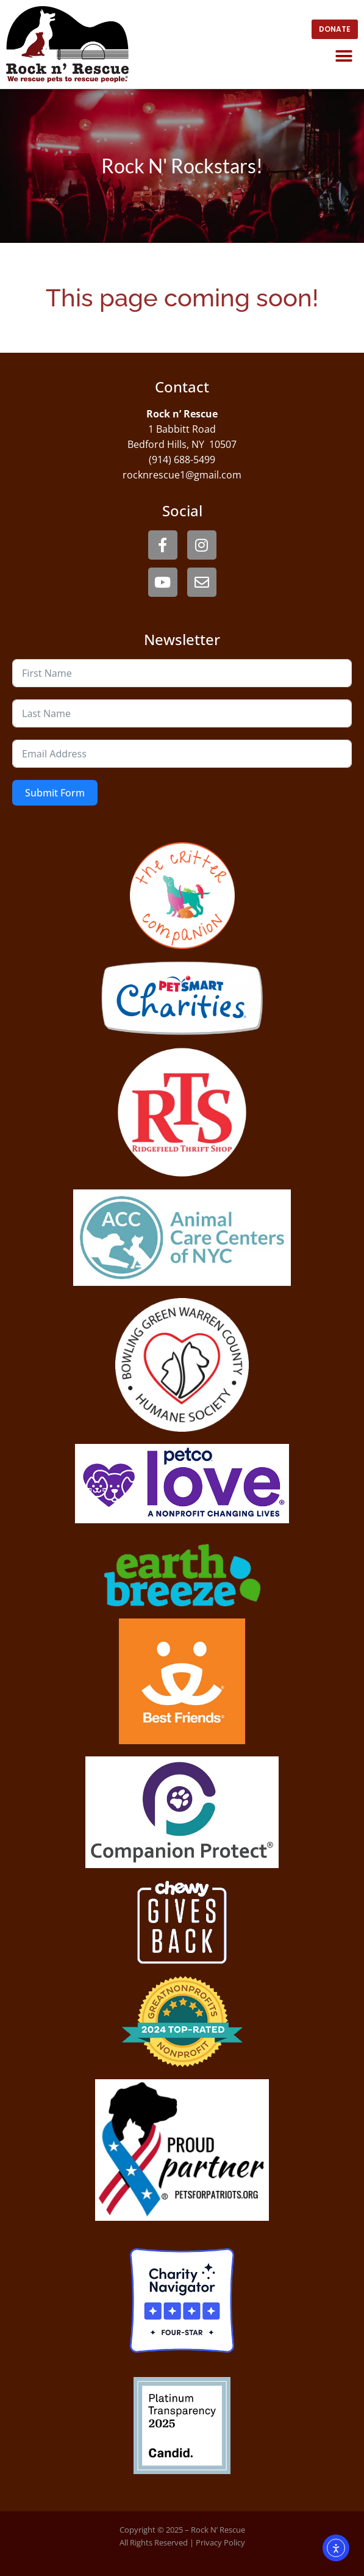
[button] (344, 56)
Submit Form (55, 792)
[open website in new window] (335, 29)
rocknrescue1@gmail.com (182, 475)
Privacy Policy (220, 2542)
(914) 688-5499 (182, 459)
